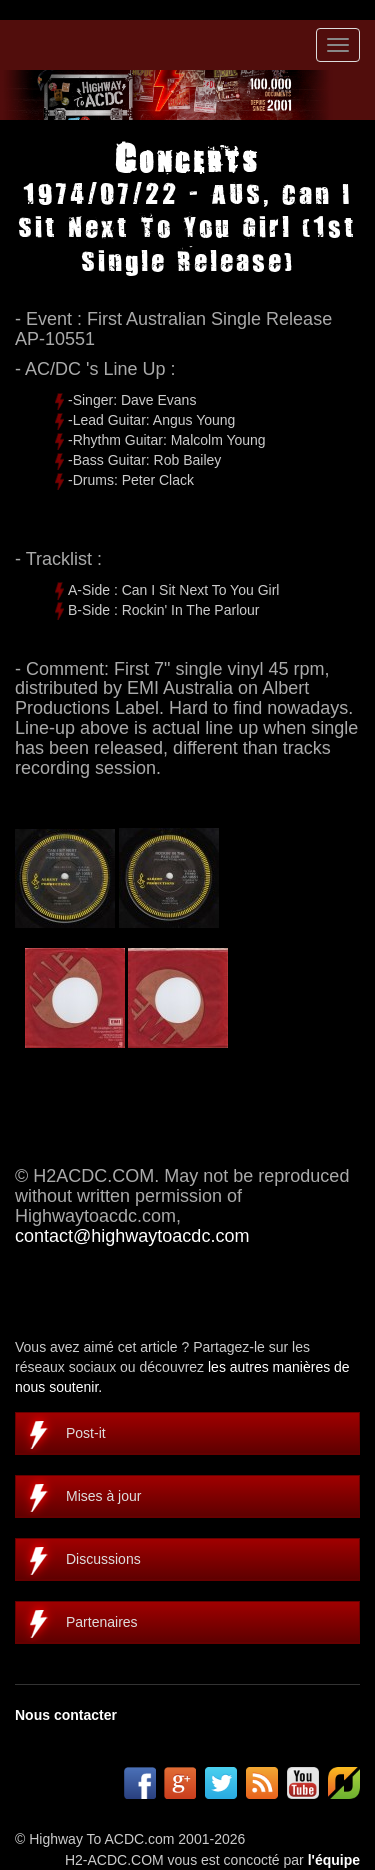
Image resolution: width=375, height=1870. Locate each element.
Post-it (86, 1433)
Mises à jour (103, 1496)
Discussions (103, 1559)
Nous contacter (66, 1715)
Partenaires (102, 1622)
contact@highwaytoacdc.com (132, 1236)
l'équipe (334, 1860)
